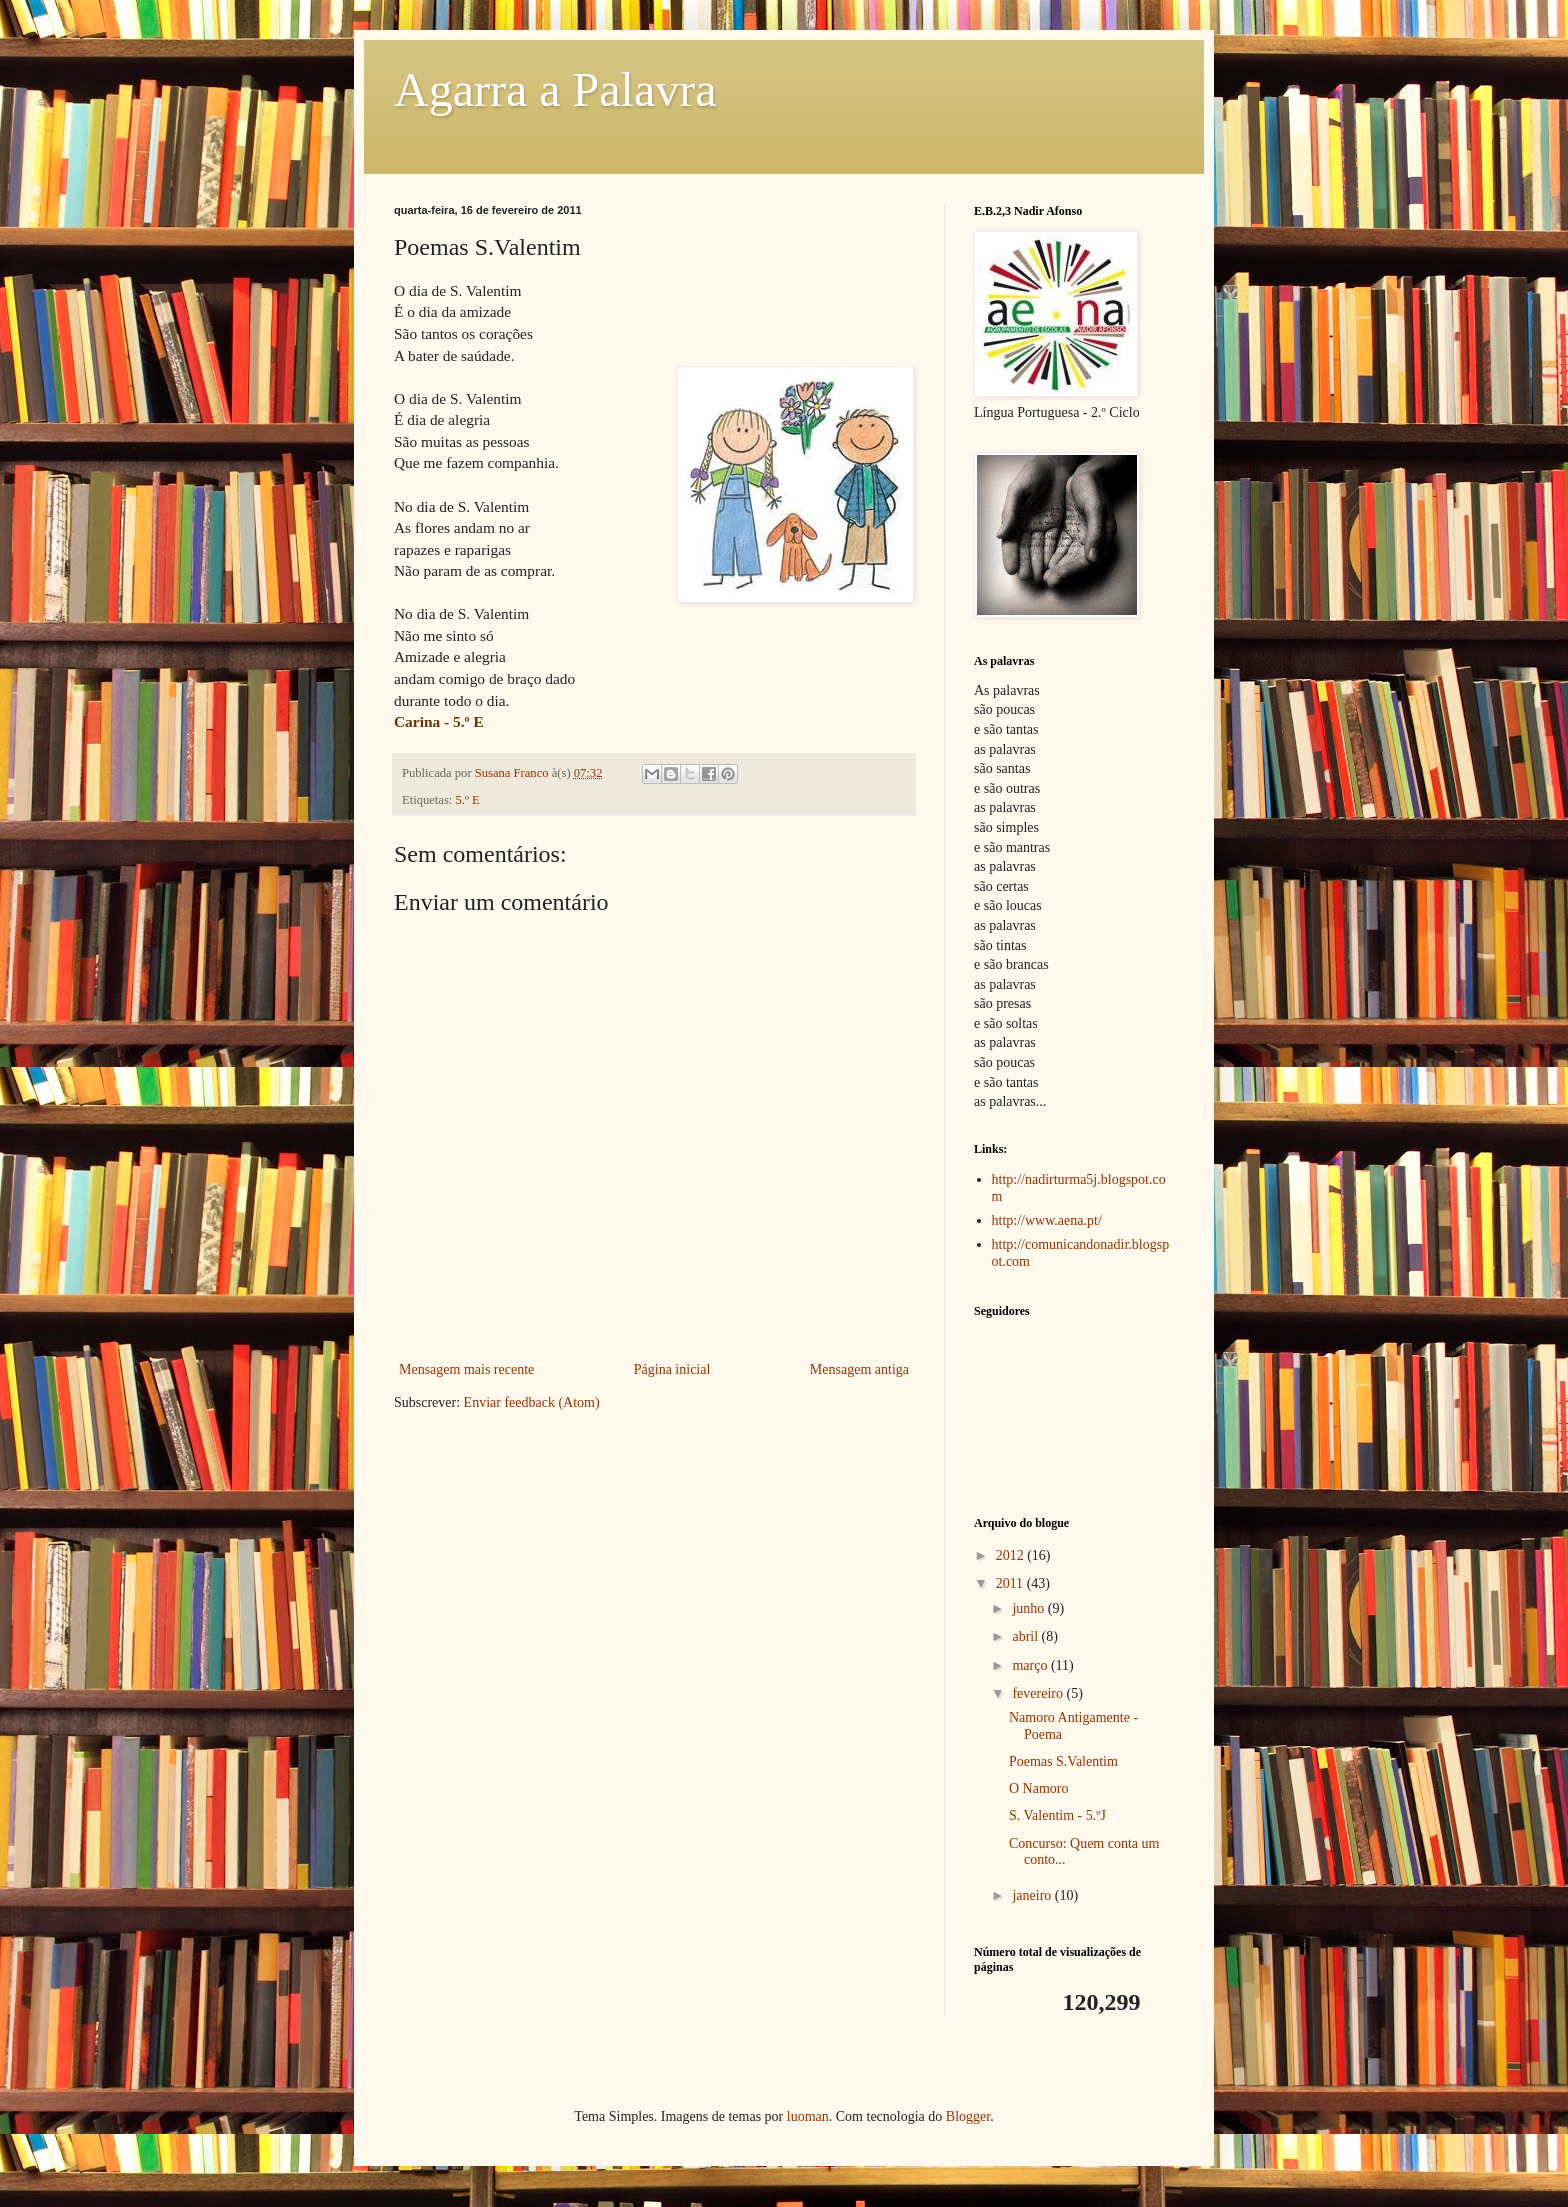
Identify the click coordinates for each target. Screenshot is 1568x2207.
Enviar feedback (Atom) (532, 1402)
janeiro (1033, 1895)
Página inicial (672, 1369)
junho (1029, 1608)
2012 (1012, 1555)
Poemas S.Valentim (1063, 1761)
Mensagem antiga (859, 1369)
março (1031, 1665)
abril (1026, 1636)
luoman (808, 2116)
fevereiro (1039, 1693)
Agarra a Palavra (555, 89)
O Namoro (1039, 1788)
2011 (1011, 1583)
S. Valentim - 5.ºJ (1057, 1815)
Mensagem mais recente (466, 1369)
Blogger (968, 2116)
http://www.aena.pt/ (1047, 1220)
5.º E (468, 800)
